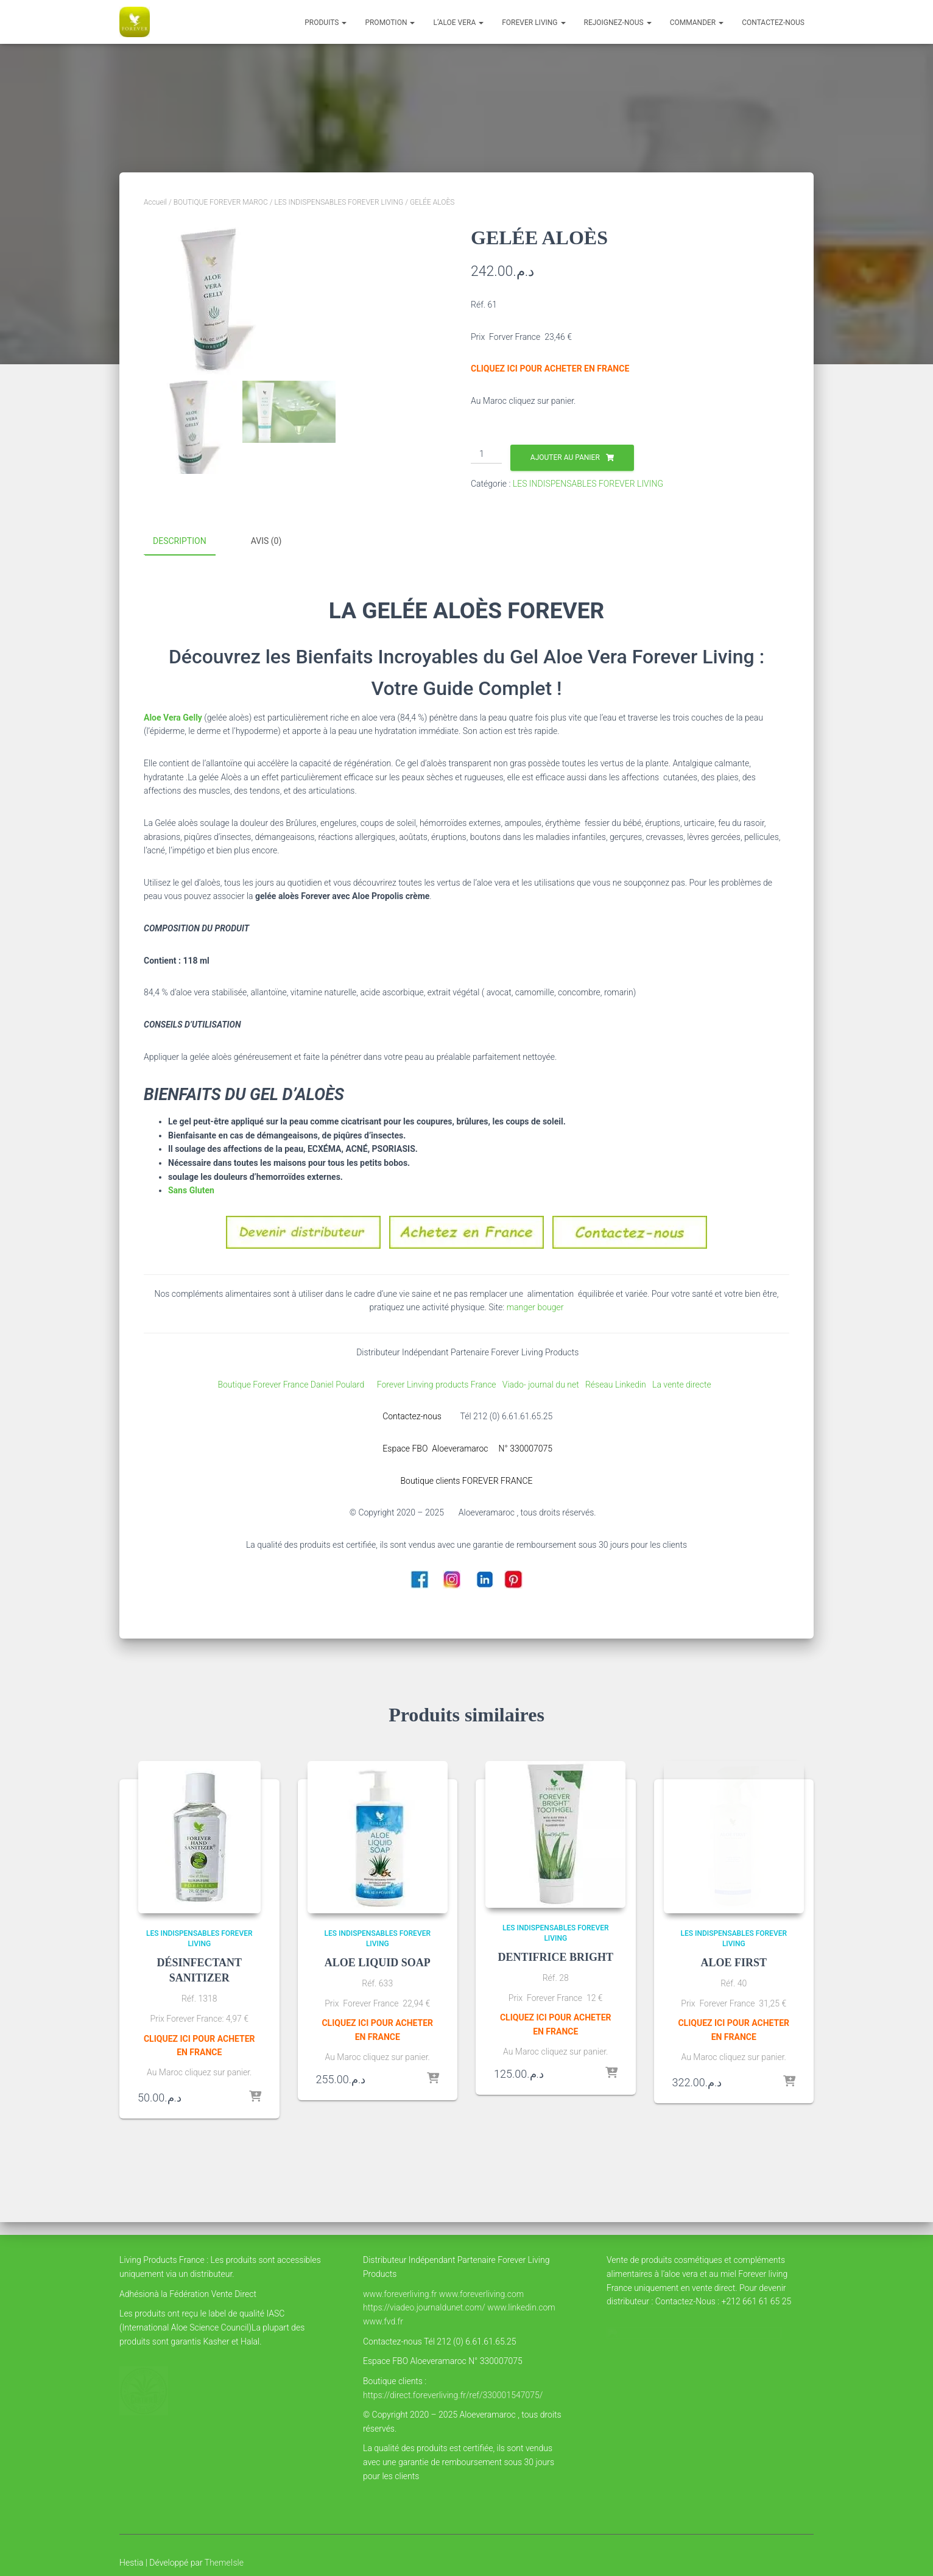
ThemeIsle (224, 2562)
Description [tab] (179, 541)
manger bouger (533, 1306)
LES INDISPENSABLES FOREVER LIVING (338, 202)
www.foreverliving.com (481, 2294)
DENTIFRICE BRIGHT (555, 1956)
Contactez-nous (773, 22)
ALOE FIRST (733, 1961)
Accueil (155, 202)
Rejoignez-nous (618, 22)
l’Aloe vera (458, 22)
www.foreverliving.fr (400, 2294)
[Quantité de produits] (486, 454)
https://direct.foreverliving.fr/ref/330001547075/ (453, 2395)
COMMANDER (697, 22)
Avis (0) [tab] (266, 541)
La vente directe (683, 1383)
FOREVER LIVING (533, 22)
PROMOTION (390, 22)
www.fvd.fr (383, 2321)
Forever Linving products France (432, 1383)
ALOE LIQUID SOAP (378, 1961)
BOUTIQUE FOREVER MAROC (221, 202)
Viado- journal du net (543, 1383)
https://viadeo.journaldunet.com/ (424, 2307)
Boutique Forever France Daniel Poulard (292, 1383)
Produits (326, 22)
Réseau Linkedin (617, 1383)
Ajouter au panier (565, 457)
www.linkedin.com (521, 2307)
